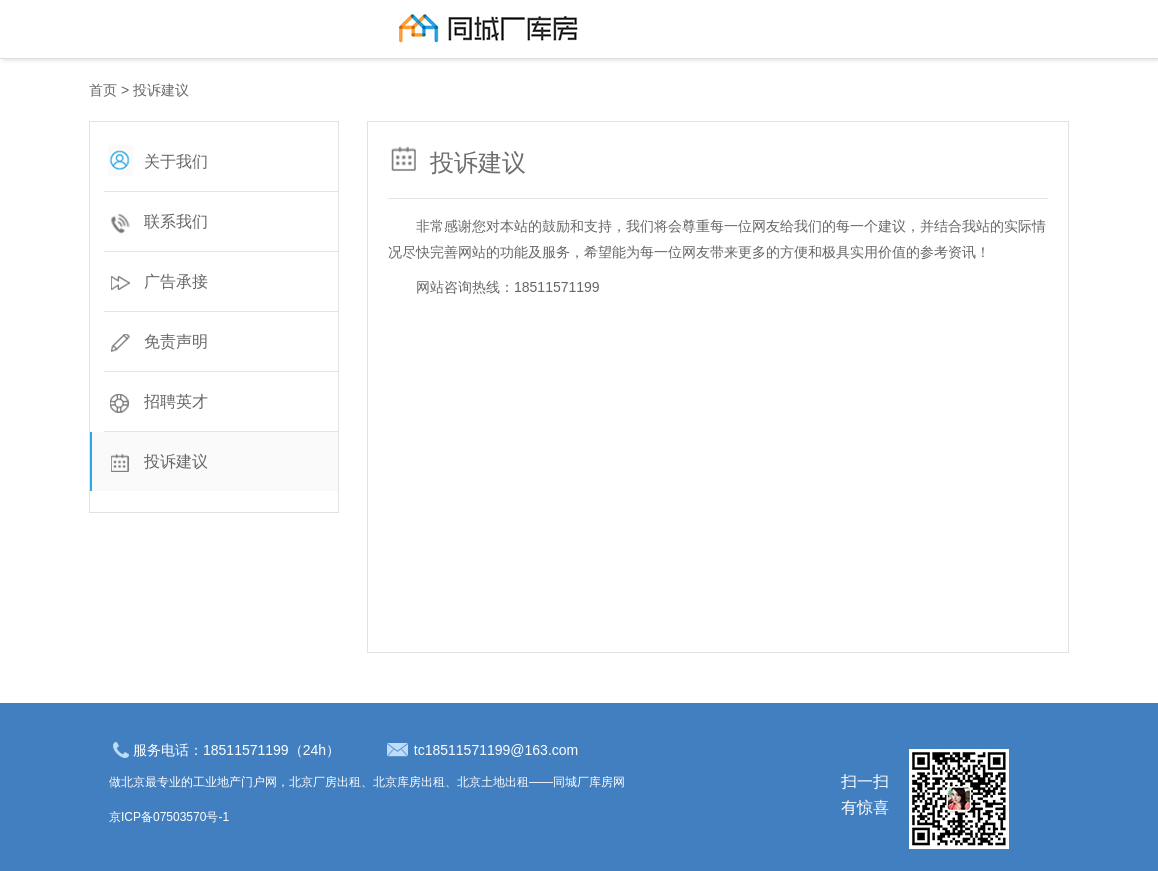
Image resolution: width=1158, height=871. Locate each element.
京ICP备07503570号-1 (169, 817)
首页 (103, 90)
